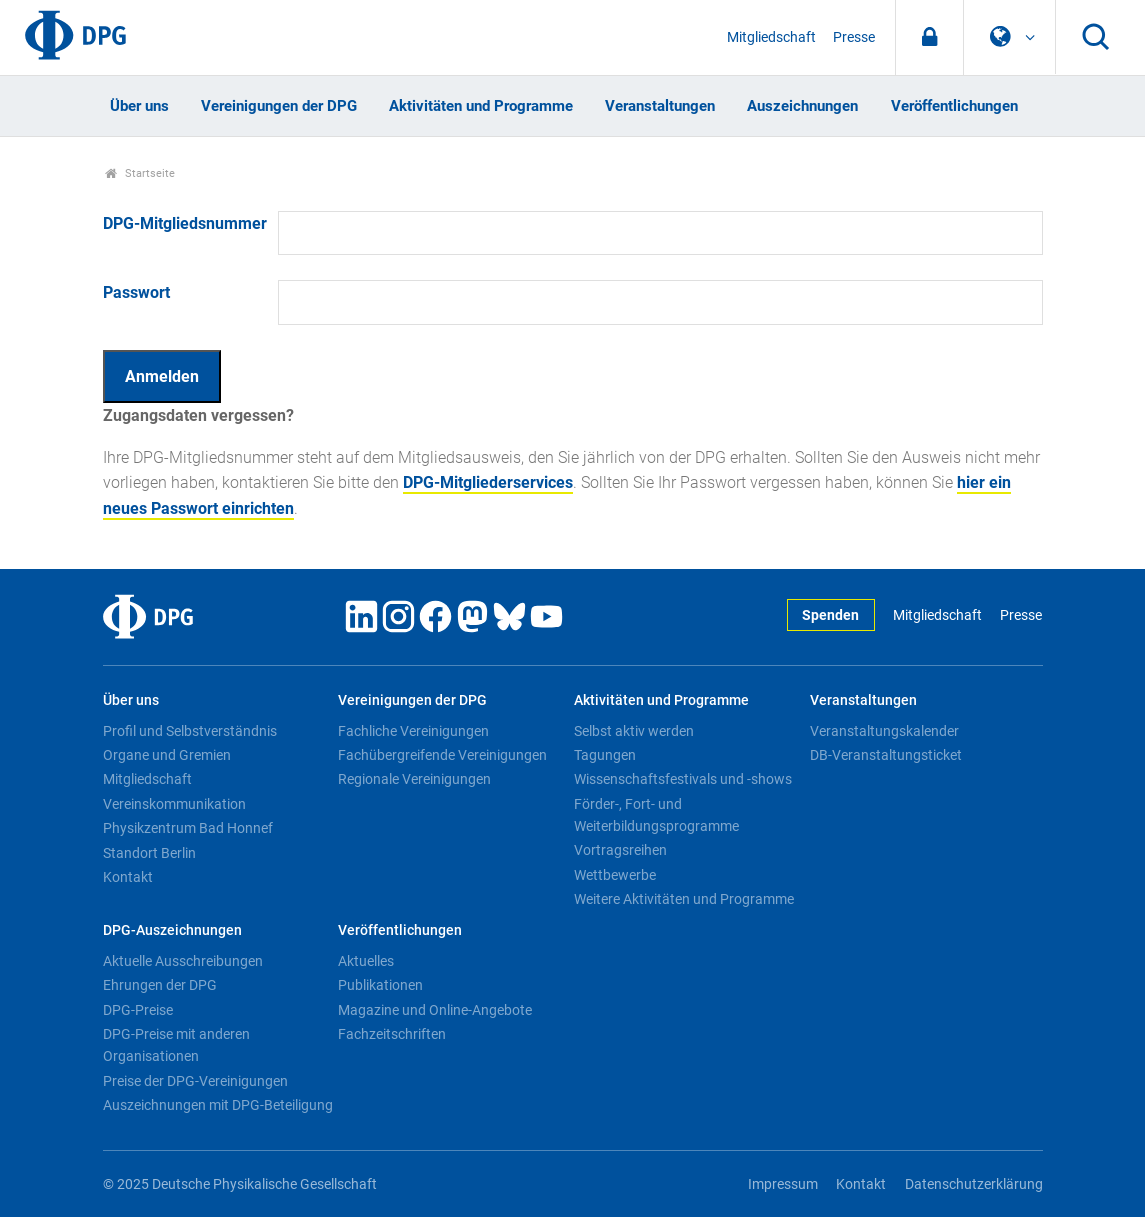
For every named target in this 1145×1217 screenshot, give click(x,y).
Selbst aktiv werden (634, 731)
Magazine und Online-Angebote (435, 1010)
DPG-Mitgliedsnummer (185, 223)
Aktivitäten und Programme (481, 106)
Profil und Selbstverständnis (190, 731)
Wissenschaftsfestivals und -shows (683, 779)
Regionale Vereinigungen (414, 779)
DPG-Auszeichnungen (172, 930)
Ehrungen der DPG (160, 985)
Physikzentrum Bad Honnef (188, 828)
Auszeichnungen (802, 106)
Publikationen (380, 985)
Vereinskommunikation (174, 804)
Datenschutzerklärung (974, 1184)
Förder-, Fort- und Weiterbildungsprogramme (656, 815)
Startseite (140, 173)
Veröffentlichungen (954, 106)
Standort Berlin (149, 853)
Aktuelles (366, 961)
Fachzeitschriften (392, 1034)
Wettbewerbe (615, 875)
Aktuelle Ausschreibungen (183, 961)
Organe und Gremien (167, 755)
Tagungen (605, 755)
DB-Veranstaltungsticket (886, 755)
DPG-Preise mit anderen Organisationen (176, 1045)
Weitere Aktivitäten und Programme (684, 899)
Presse (854, 37)
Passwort (136, 292)
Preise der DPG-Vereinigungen (195, 1081)
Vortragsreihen (620, 850)
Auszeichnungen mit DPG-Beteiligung (218, 1105)
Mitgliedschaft (771, 37)
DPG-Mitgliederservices (488, 482)
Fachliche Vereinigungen (413, 731)
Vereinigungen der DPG (279, 106)
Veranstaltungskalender (884, 731)
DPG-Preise (138, 1010)
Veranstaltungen (660, 106)
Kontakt (128, 877)
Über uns (139, 106)
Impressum (783, 1184)
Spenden (830, 615)
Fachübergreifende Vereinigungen (442, 755)
